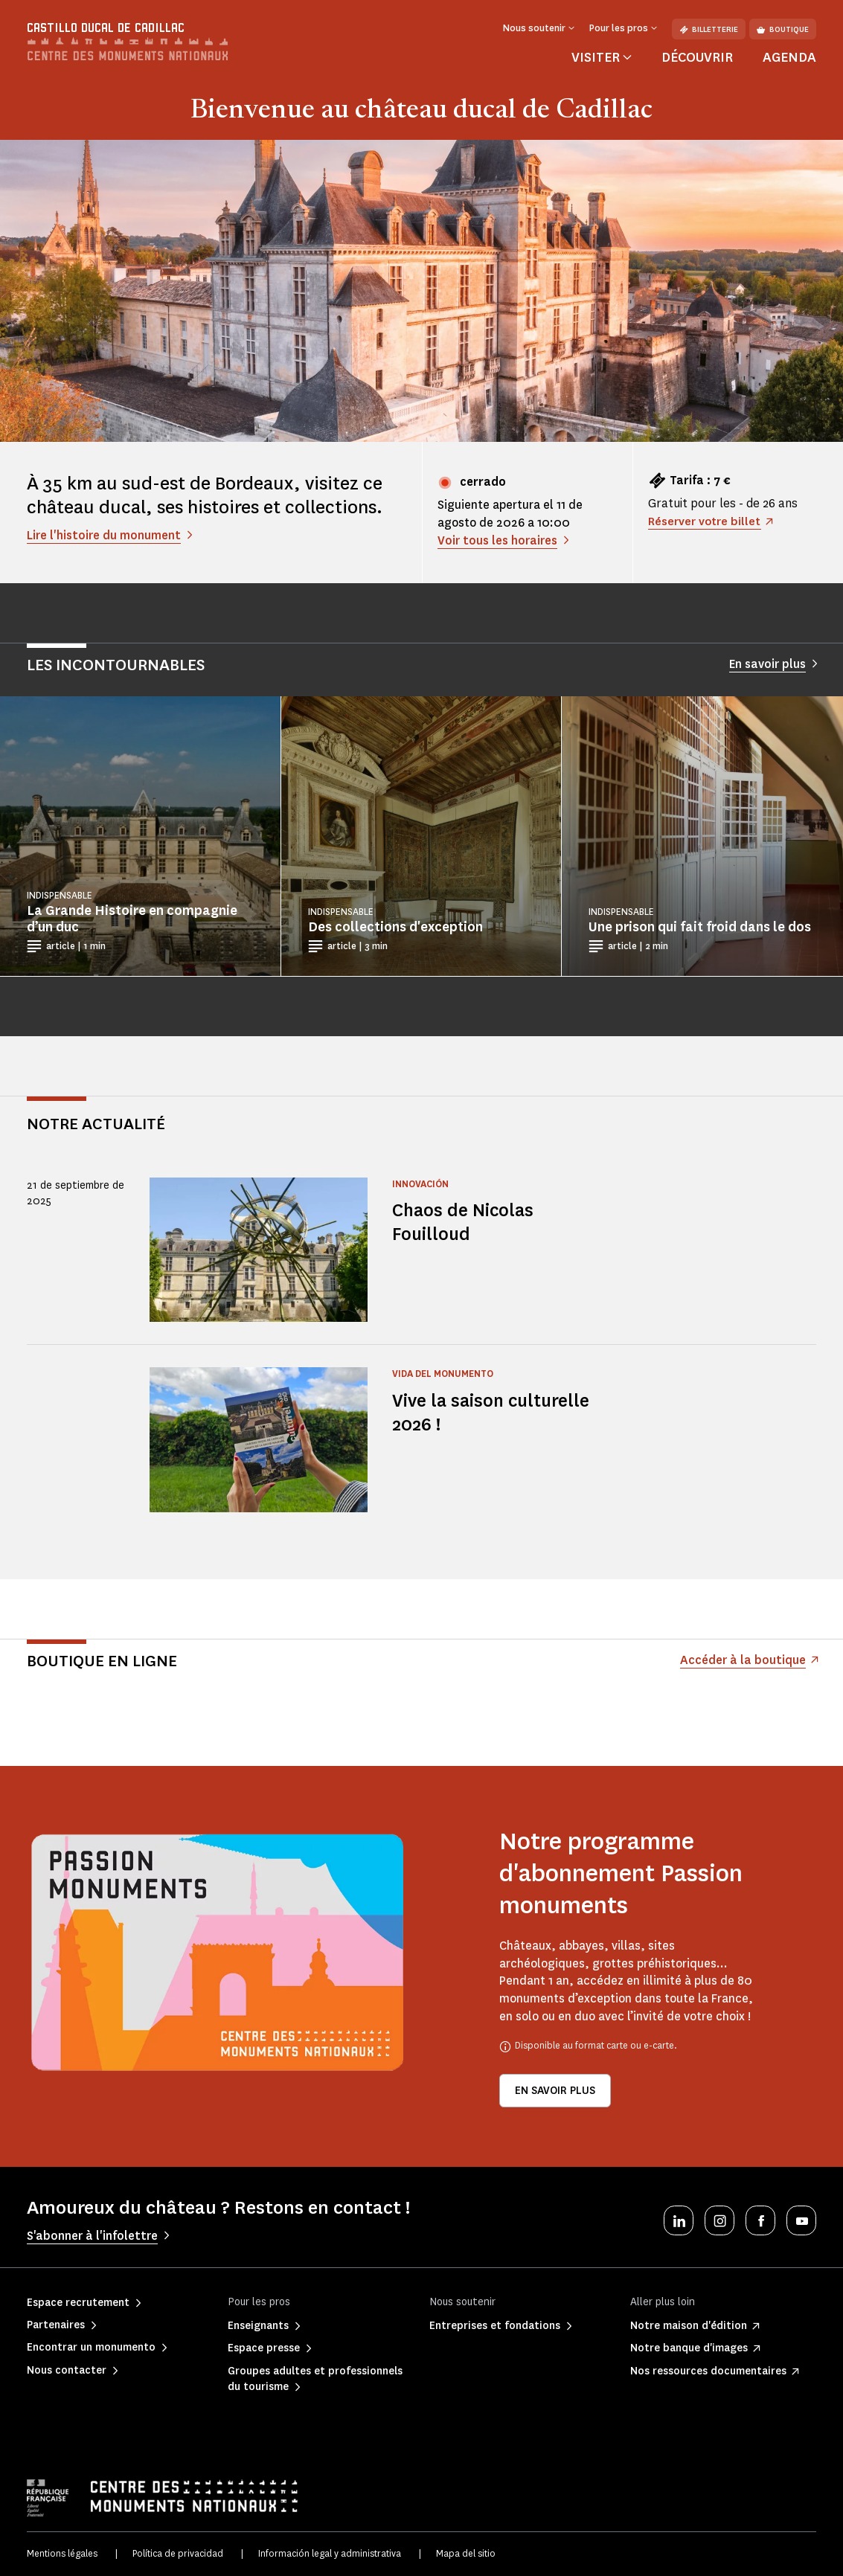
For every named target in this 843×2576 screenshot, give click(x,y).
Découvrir (697, 57)
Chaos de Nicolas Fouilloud (465, 1222)
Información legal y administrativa (329, 2553)
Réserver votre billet (705, 521)
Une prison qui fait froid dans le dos (700, 927)
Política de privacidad (177, 2553)
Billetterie (708, 29)
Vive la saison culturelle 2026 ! (494, 1412)
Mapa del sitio (466, 2553)
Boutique (783, 29)
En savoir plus (555, 2091)
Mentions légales (62, 2553)
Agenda (789, 57)
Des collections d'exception (395, 927)
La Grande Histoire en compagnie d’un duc (132, 919)
